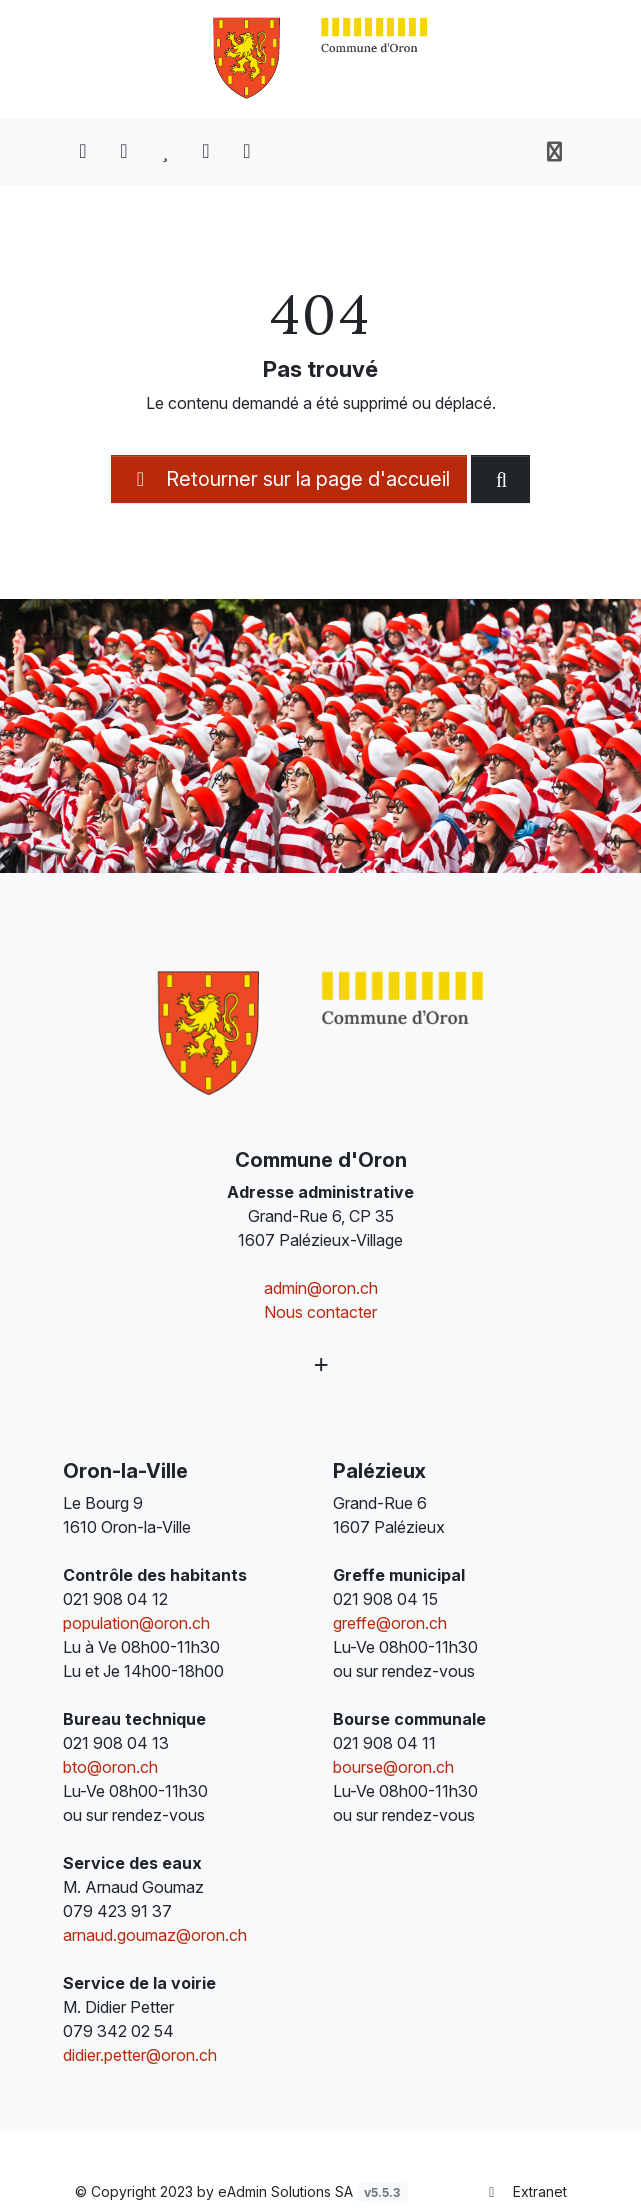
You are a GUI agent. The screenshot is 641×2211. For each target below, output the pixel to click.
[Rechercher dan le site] (500, 479)
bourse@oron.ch (393, 1767)
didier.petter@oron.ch (140, 2055)
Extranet (525, 2191)
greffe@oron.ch (390, 1623)
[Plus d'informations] (321, 1364)
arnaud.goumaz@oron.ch (155, 1935)
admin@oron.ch (321, 1288)
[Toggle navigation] (554, 152)
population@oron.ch (136, 1623)
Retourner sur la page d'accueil (289, 479)
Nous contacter (320, 1312)
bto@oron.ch (110, 1767)
